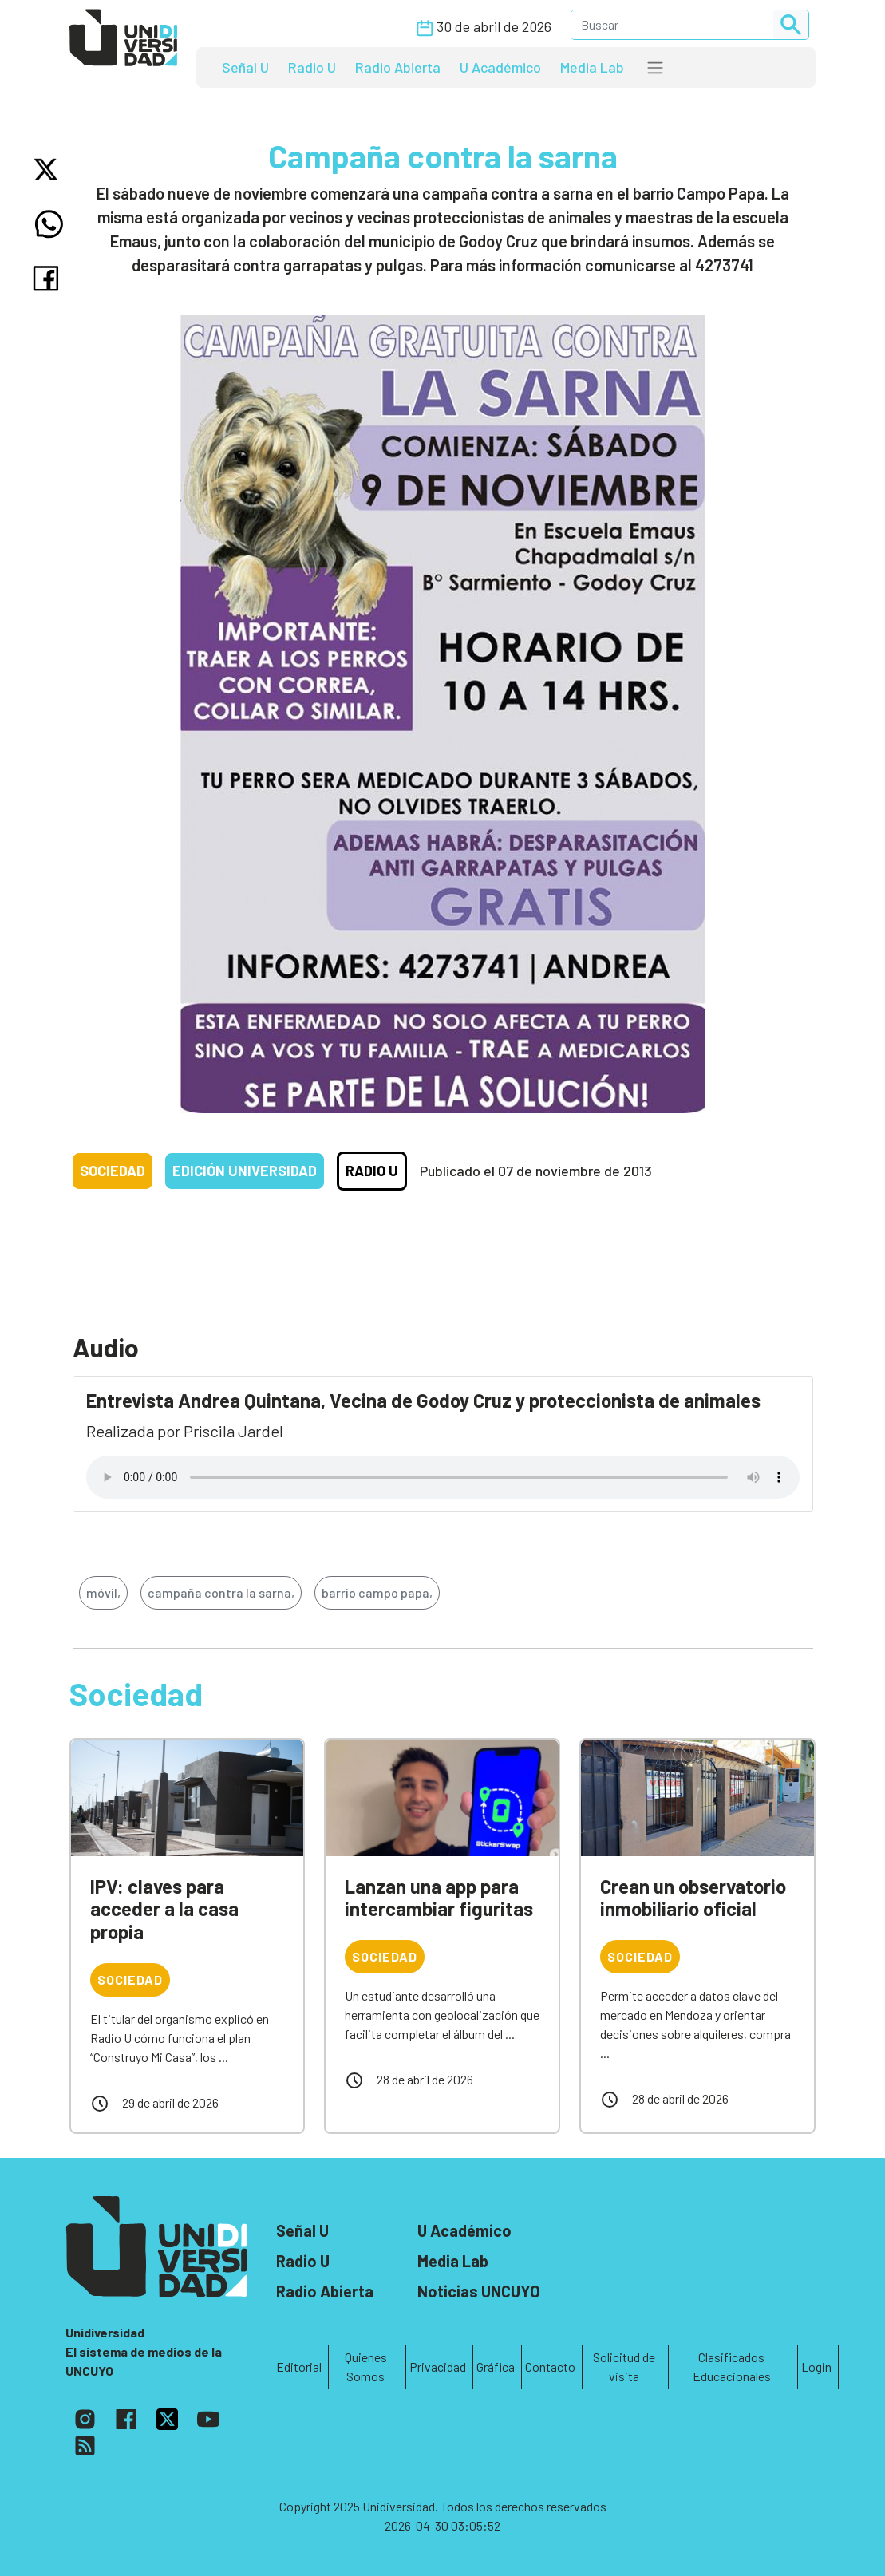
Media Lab (592, 67)
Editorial (299, 2366)
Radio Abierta (398, 67)
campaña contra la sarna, (221, 1592)
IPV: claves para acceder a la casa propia (164, 1909)
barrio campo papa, (377, 1592)
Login (816, 2366)
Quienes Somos (366, 2366)
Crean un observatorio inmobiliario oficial (693, 1898)
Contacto (550, 2366)
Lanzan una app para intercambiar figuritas (439, 1898)
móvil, (103, 1592)
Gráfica (495, 2366)
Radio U (312, 67)
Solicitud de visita (624, 2366)
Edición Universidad (244, 1170)
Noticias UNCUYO (478, 2291)
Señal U (245, 67)
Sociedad (112, 1170)
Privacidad (437, 2366)
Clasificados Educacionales (732, 2366)
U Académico (500, 67)
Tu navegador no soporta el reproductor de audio (443, 1477)
